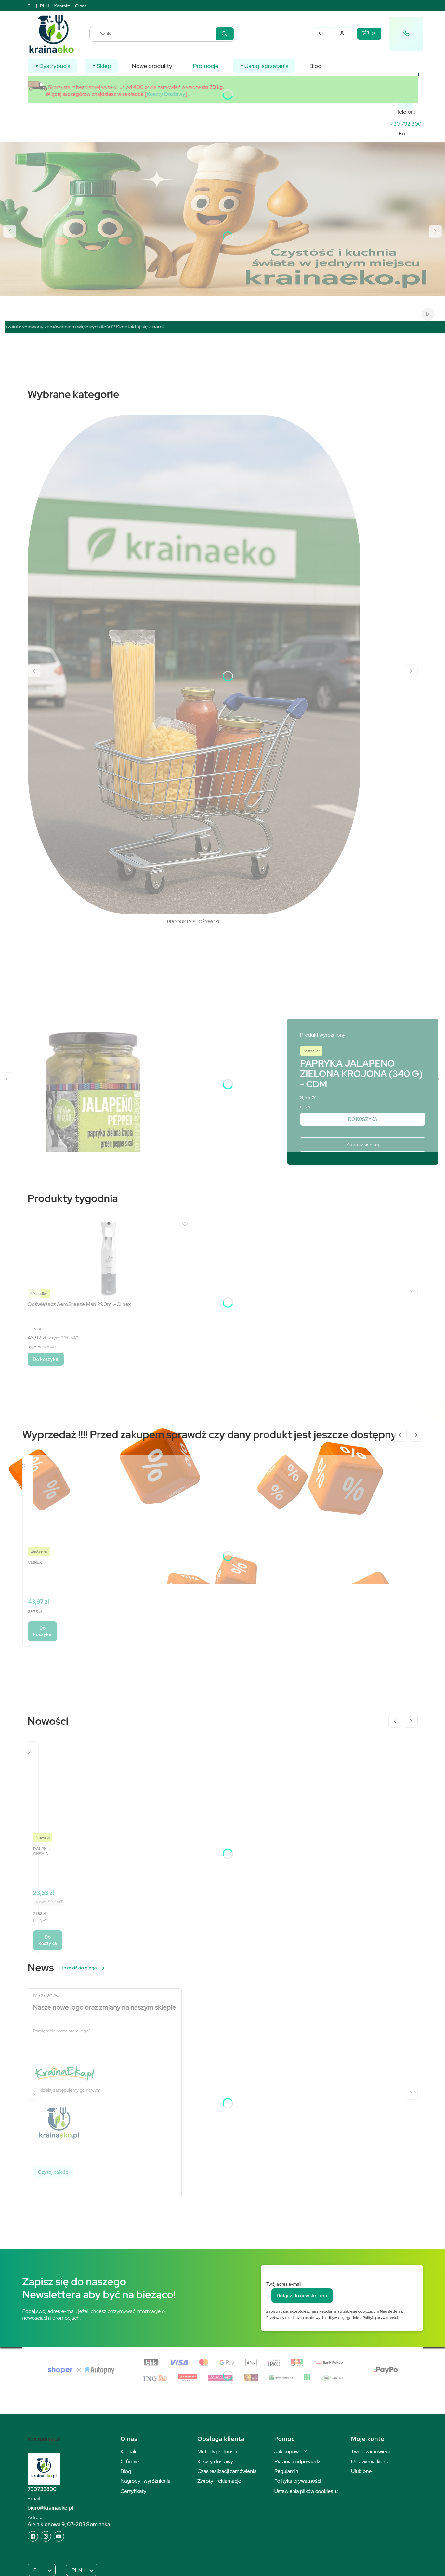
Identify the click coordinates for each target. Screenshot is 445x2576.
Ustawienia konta (370, 2461)
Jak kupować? (290, 2451)
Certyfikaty (133, 2491)
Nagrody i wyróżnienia (146, 2481)
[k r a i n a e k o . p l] (406, 124)
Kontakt (62, 6)
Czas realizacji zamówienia (226, 2471)
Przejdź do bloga (83, 1968)
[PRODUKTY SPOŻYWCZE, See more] (194, 671)
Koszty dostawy (215, 2461)
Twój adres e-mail (283, 2284)
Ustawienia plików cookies (304, 2491)
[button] (225, 33)
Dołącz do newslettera (302, 2295)
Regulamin (286, 2471)
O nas (81, 6)
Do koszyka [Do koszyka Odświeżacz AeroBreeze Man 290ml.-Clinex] (46, 1359)
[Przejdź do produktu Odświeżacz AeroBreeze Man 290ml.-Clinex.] (109, 1258)
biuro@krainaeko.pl (50, 2508)
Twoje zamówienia (372, 2451)
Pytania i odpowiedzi (297, 2461)
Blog (126, 2471)
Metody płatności (217, 2451)
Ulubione (361, 2471)
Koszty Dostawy (166, 94)
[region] (225, 327)
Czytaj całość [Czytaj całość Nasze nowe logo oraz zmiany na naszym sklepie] (53, 2172)
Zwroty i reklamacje (219, 2481)
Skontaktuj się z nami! (153, 326)
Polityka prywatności (297, 2481)
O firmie (130, 2461)
